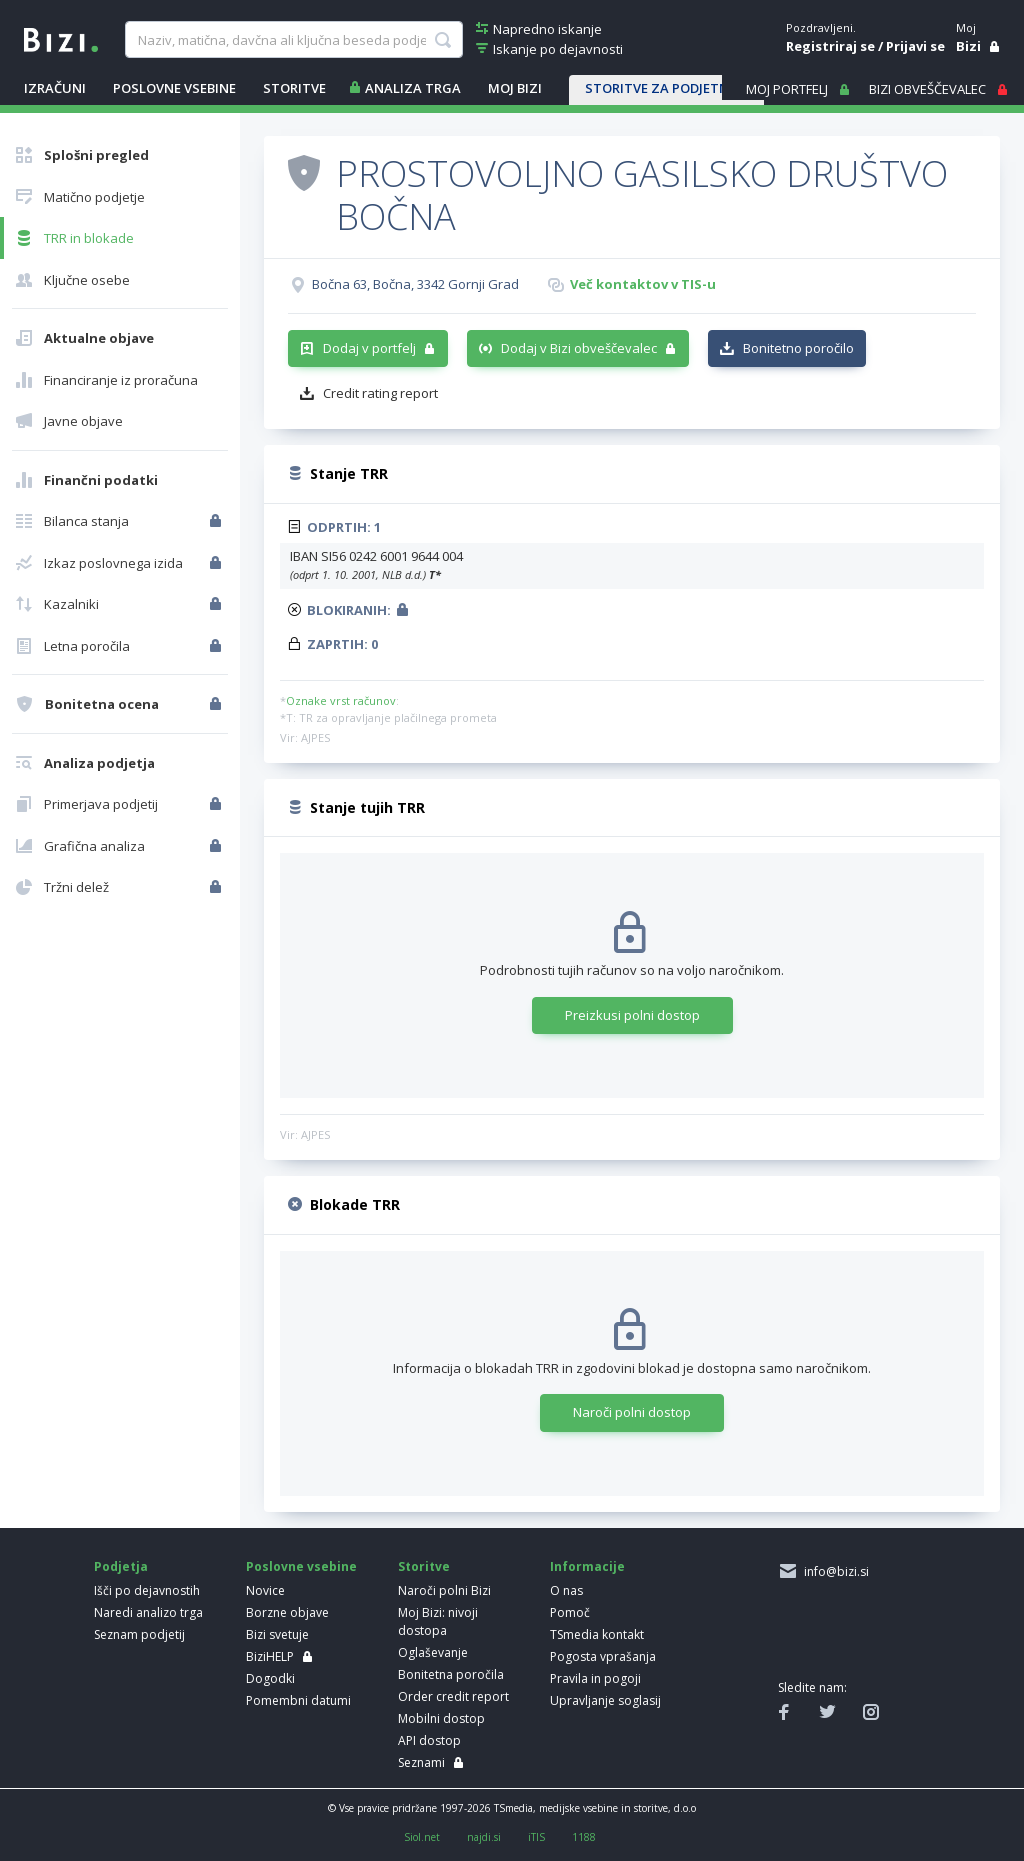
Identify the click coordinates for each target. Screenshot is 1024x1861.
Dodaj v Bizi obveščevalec (579, 348)
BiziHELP (270, 1656)
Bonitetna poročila (451, 1674)
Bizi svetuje (277, 1634)
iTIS (536, 1837)
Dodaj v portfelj (369, 348)
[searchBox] (294, 40)
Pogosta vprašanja (603, 1656)
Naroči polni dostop (632, 1412)
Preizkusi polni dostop (632, 1015)
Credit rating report (380, 393)
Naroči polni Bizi (444, 1590)
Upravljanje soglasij (605, 1700)
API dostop (429, 1740)
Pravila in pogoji (595, 1678)
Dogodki (270, 1678)
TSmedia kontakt (597, 1634)
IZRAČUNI (55, 88)
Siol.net (422, 1837)
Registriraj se (830, 46)
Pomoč (570, 1612)
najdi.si (484, 1837)
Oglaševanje (433, 1652)
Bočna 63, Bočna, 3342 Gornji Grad (415, 284)
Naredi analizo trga (148, 1612)
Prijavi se (915, 46)
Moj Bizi (515, 88)
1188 (584, 1837)
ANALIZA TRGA (413, 88)
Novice (265, 1590)
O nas (566, 1590)
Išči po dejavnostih (147, 1590)
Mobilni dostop (441, 1718)
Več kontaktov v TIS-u (643, 284)
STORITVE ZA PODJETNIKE (666, 88)
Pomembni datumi (298, 1700)
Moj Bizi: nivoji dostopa (438, 1621)
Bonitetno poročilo (798, 348)
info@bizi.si (833, 1571)
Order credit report (453, 1696)
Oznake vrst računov (341, 700)
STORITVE (294, 88)
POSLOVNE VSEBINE (174, 88)
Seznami (421, 1762)
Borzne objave (287, 1612)
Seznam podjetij (139, 1634)
